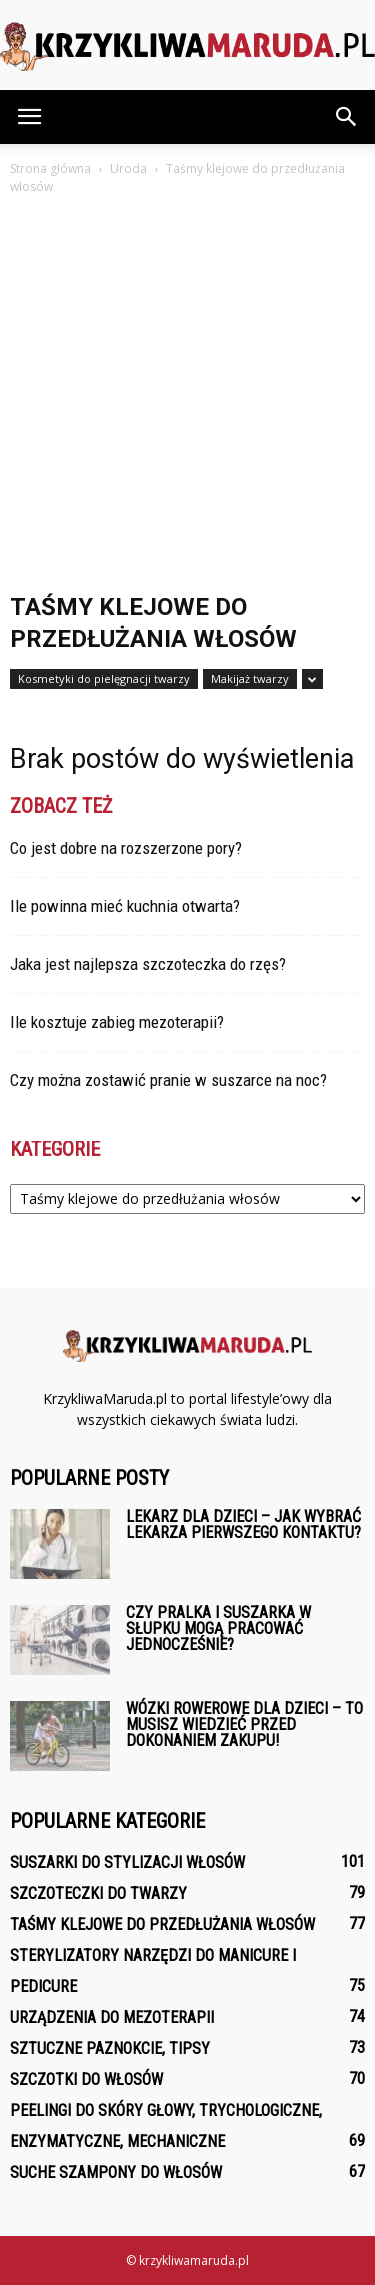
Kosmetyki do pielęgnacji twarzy (104, 678)
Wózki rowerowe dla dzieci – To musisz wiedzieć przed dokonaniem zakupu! (244, 1724)
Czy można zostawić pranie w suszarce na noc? (168, 1080)
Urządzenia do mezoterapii (112, 2017)
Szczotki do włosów (86, 2079)
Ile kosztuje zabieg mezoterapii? (117, 1022)
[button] (347, 117)
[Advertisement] (187, 395)
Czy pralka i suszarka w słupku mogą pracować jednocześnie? (218, 1628)
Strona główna (50, 168)
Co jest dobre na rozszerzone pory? (126, 848)
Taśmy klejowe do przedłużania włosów (162, 1924)
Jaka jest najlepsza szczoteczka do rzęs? (148, 964)
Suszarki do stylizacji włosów (127, 1862)
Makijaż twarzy (250, 678)
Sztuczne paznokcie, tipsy (110, 2048)
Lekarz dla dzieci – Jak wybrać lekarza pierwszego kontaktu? (243, 1524)
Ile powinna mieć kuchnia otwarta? (125, 906)
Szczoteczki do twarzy (98, 1893)
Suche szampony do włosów (116, 2172)
